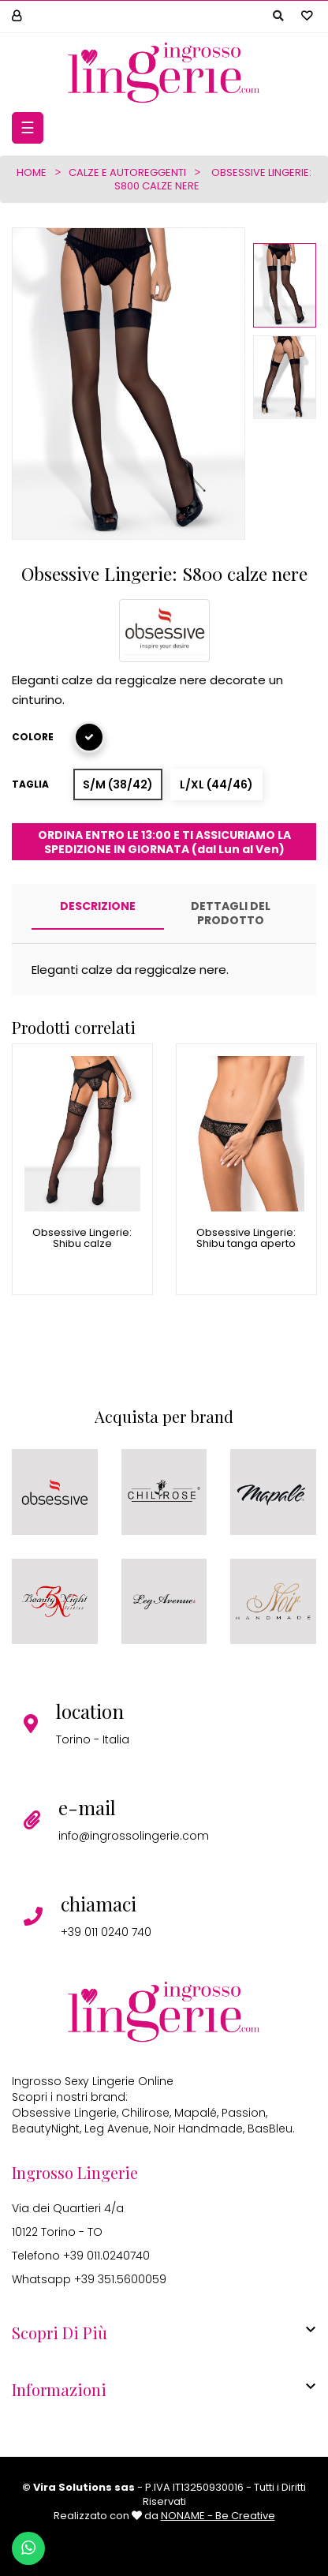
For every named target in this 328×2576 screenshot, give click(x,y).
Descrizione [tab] (98, 906)
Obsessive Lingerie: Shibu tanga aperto (246, 1239)
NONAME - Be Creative (218, 2515)
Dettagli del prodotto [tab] (230, 913)
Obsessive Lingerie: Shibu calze (82, 1239)
